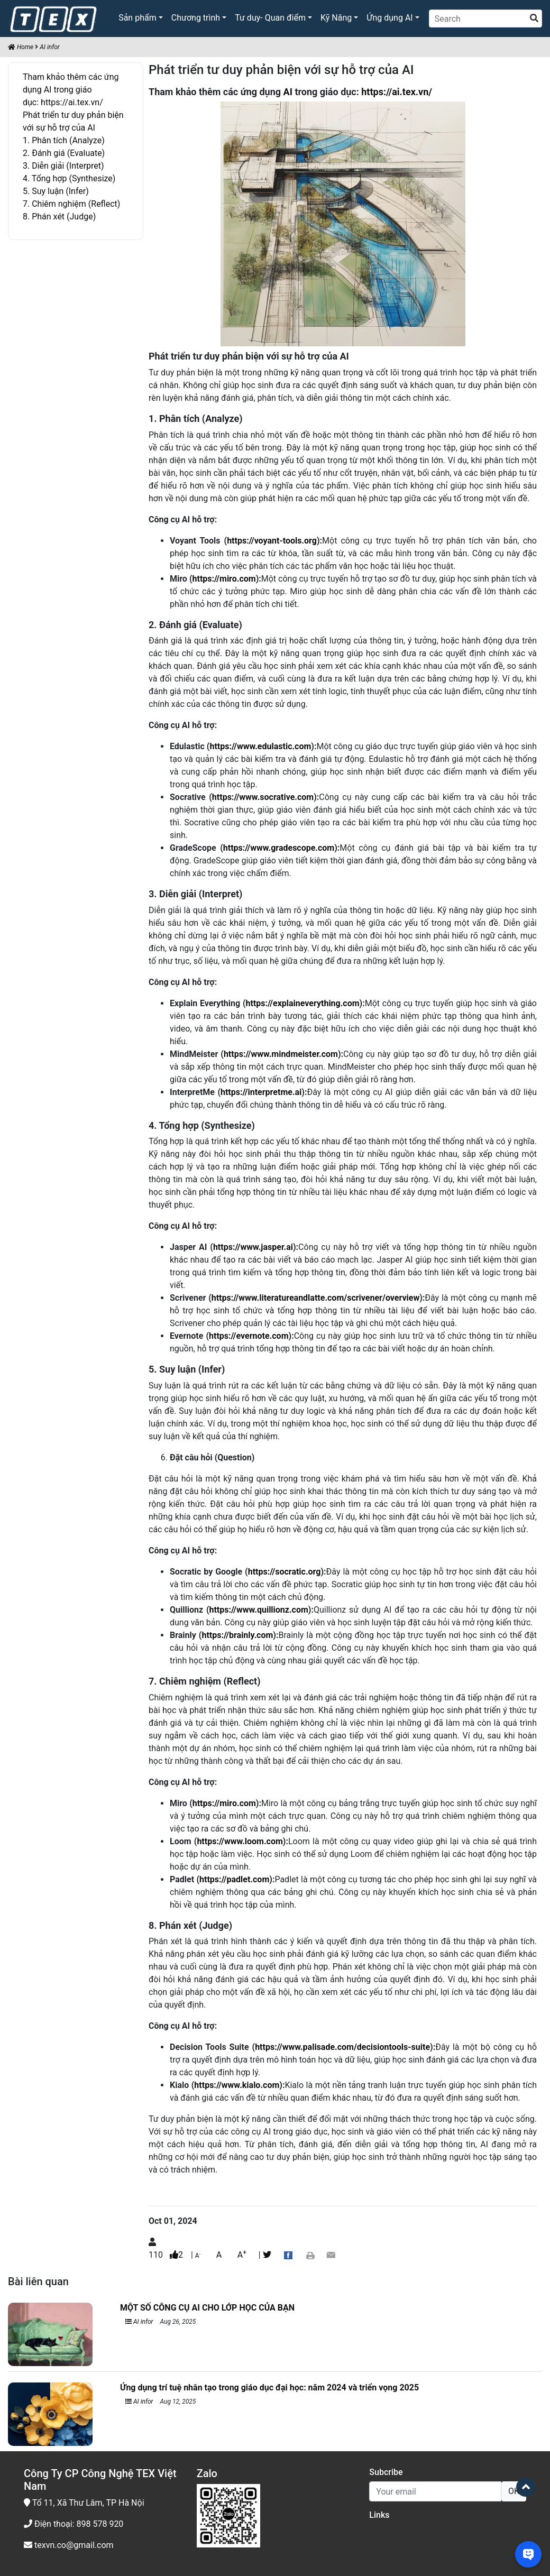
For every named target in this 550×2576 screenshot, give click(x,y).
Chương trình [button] (195, 18)
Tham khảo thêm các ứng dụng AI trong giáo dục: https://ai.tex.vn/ (70, 89)
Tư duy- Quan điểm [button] (270, 18)
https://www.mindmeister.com (281, 1054)
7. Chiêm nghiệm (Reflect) (71, 204)
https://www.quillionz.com (258, 1610)
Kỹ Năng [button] (336, 18)
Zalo (207, 2473)
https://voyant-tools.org (272, 541)
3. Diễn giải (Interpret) (63, 166)
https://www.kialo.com (236, 2085)
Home (20, 47)
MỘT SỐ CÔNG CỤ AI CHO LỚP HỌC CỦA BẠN (207, 2308)
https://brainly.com (237, 1635)
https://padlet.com (234, 1879)
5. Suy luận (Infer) (56, 191)
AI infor (50, 47)
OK (513, 2491)
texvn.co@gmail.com (69, 2545)
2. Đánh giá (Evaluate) (64, 153)
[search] (534, 18)
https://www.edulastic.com (260, 746)
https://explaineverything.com (302, 1003)
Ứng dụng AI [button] (389, 18)
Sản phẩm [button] (137, 18)
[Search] (485, 18)
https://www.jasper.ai (253, 1247)
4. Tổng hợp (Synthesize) (69, 178)
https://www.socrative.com (263, 797)
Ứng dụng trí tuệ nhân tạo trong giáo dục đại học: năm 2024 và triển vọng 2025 (269, 2387)
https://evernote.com (248, 1336)
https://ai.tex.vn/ (396, 91)
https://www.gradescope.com (278, 848)
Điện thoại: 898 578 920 (73, 2524)
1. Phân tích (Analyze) (64, 140)
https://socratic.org (284, 1572)
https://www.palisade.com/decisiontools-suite (342, 2047)
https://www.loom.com (239, 1841)
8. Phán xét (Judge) (59, 216)
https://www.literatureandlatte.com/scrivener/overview (315, 1298)
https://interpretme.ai (261, 1092)
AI (287, 91)
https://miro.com (224, 579)
